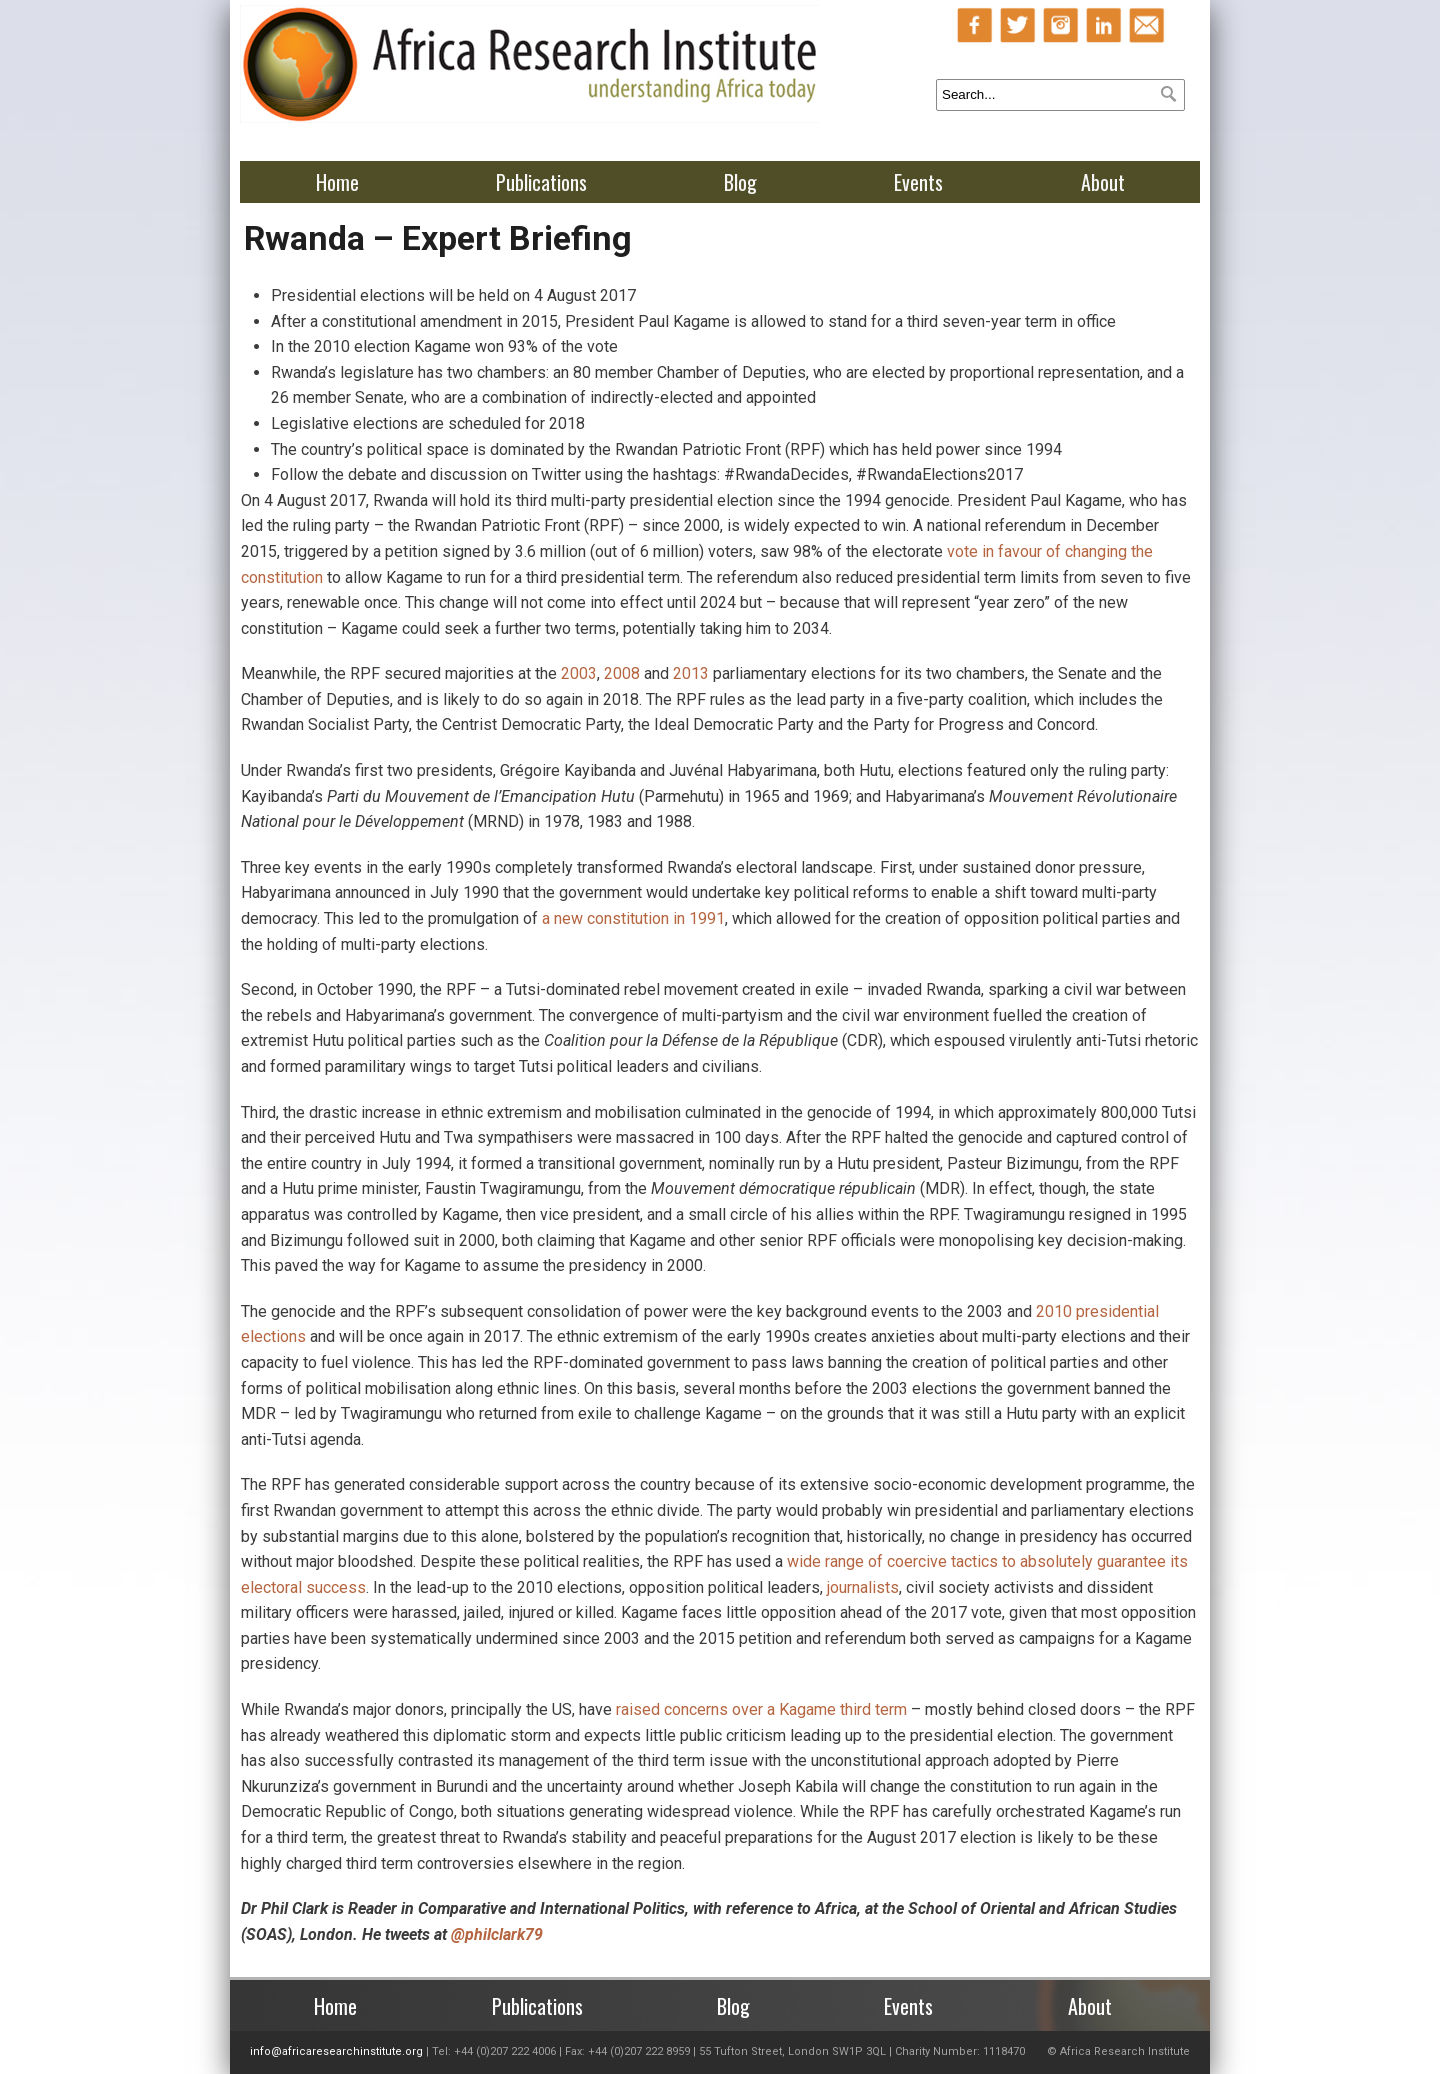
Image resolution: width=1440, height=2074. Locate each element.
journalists (863, 1587)
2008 (622, 673)
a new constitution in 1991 (633, 918)
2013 (691, 673)
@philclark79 (497, 1934)
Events (918, 182)
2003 (579, 673)
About (1103, 182)
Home (337, 182)
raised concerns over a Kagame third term (761, 1709)
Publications (541, 182)
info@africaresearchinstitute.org (336, 2051)
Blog (740, 182)
